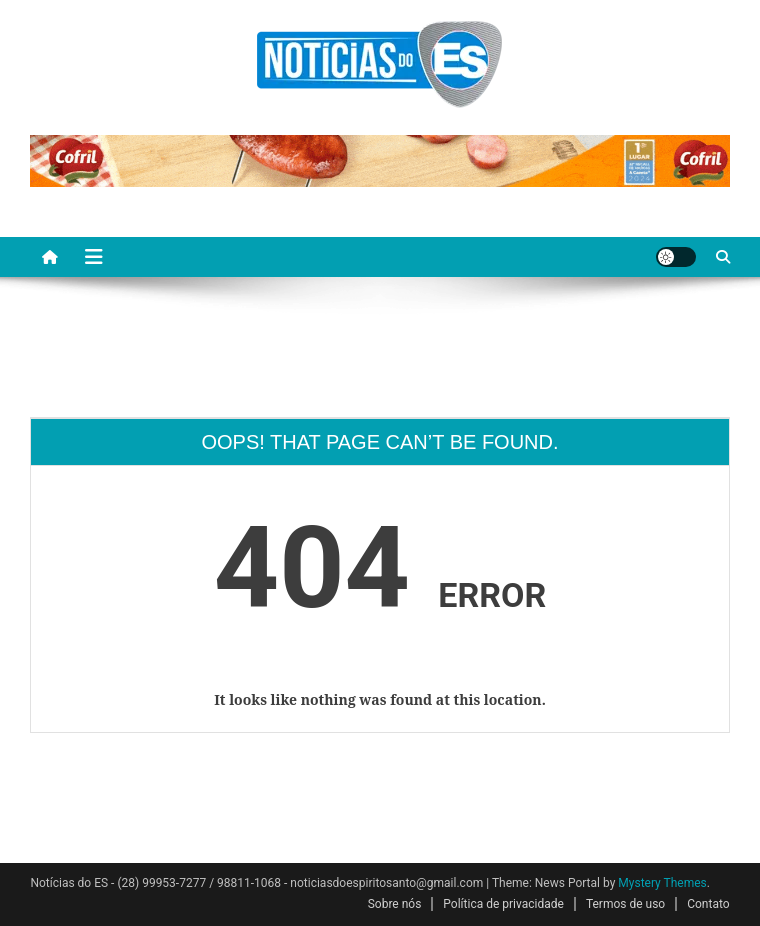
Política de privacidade (503, 904)
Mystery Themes (662, 883)
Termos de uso (625, 904)
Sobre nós (395, 904)
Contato (708, 904)
